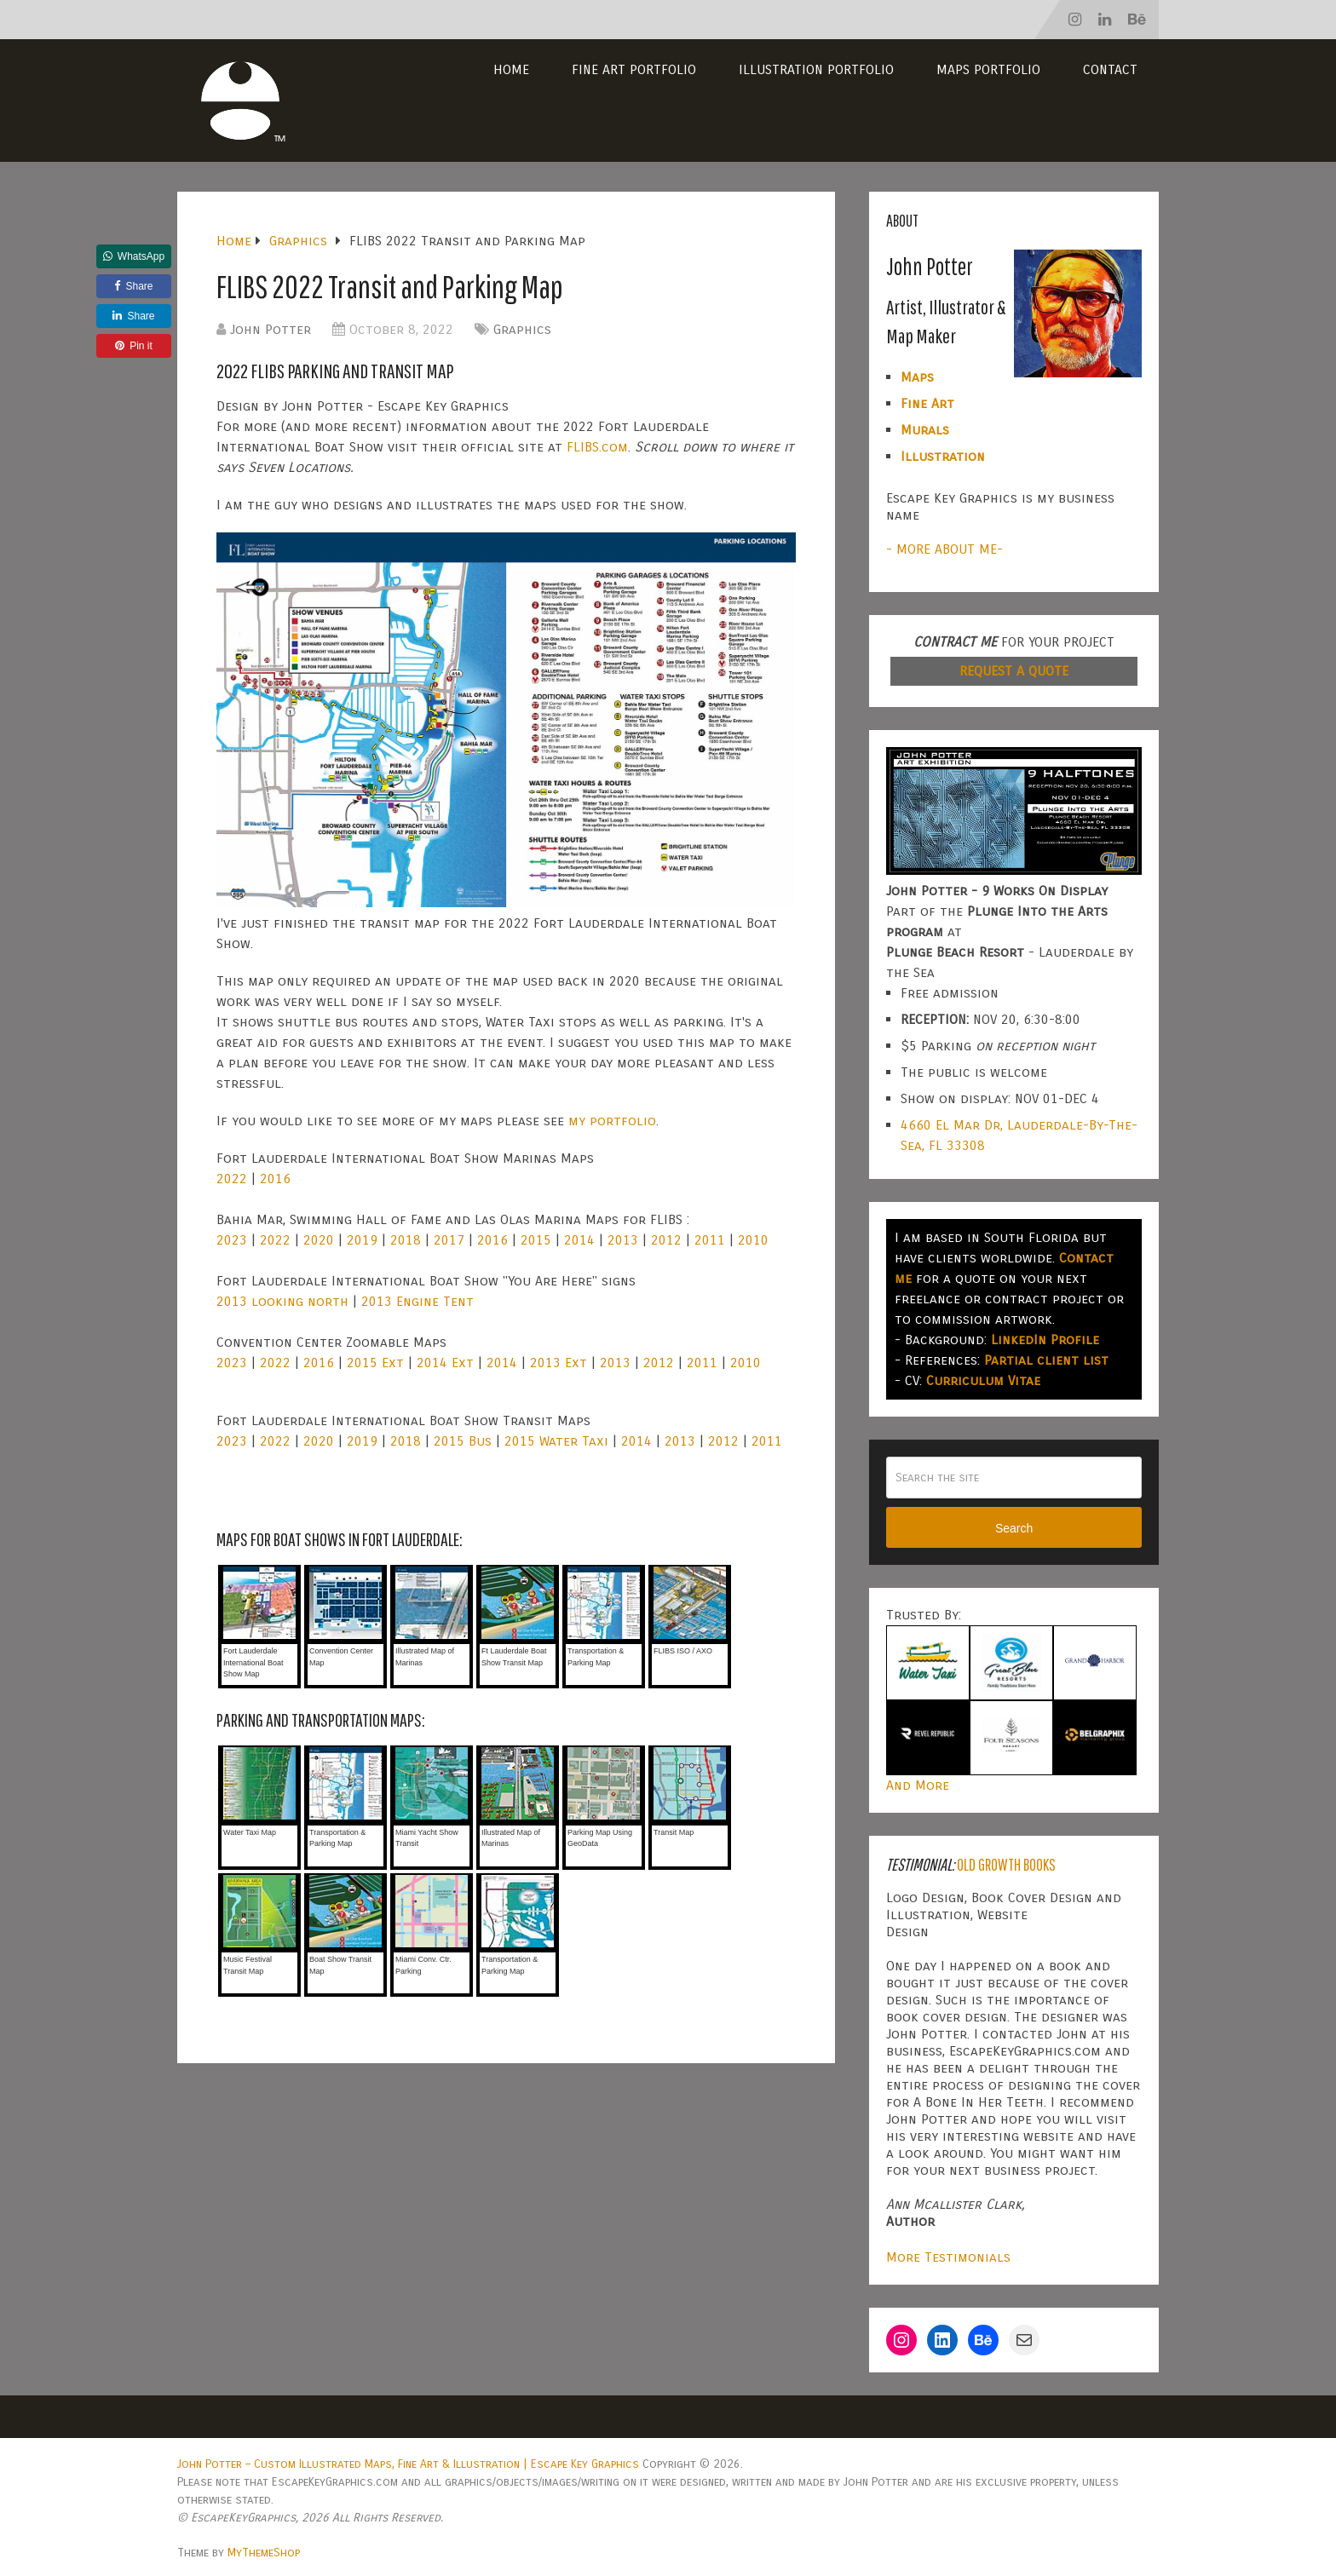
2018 (405, 1240)
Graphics (522, 329)
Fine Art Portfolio (634, 69)
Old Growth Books (1006, 1864)
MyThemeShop (263, 2552)
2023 (231, 1240)
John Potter (270, 329)
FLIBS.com (597, 447)
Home (511, 69)
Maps (917, 377)
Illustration (943, 456)
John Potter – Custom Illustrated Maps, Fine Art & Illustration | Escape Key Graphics (408, 2464)
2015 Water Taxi (556, 1441)
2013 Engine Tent (417, 1301)
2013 (623, 1240)
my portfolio (612, 1121)
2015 (536, 1240)
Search (1014, 1528)
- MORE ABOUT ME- (944, 549)
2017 (449, 1240)
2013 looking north (282, 1301)
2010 (753, 1240)
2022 (231, 1178)
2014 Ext (445, 1362)
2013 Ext (558, 1362)
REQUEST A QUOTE (1013, 671)
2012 (666, 1240)
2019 (362, 1240)
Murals (925, 430)
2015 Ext (375, 1362)
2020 (318, 1240)
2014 (579, 1240)
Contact (1110, 69)
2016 (275, 1178)
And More (917, 1785)
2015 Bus (463, 1441)
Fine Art (927, 403)
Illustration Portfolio (816, 69)
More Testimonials (948, 2257)
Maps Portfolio (988, 69)
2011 (709, 1240)
